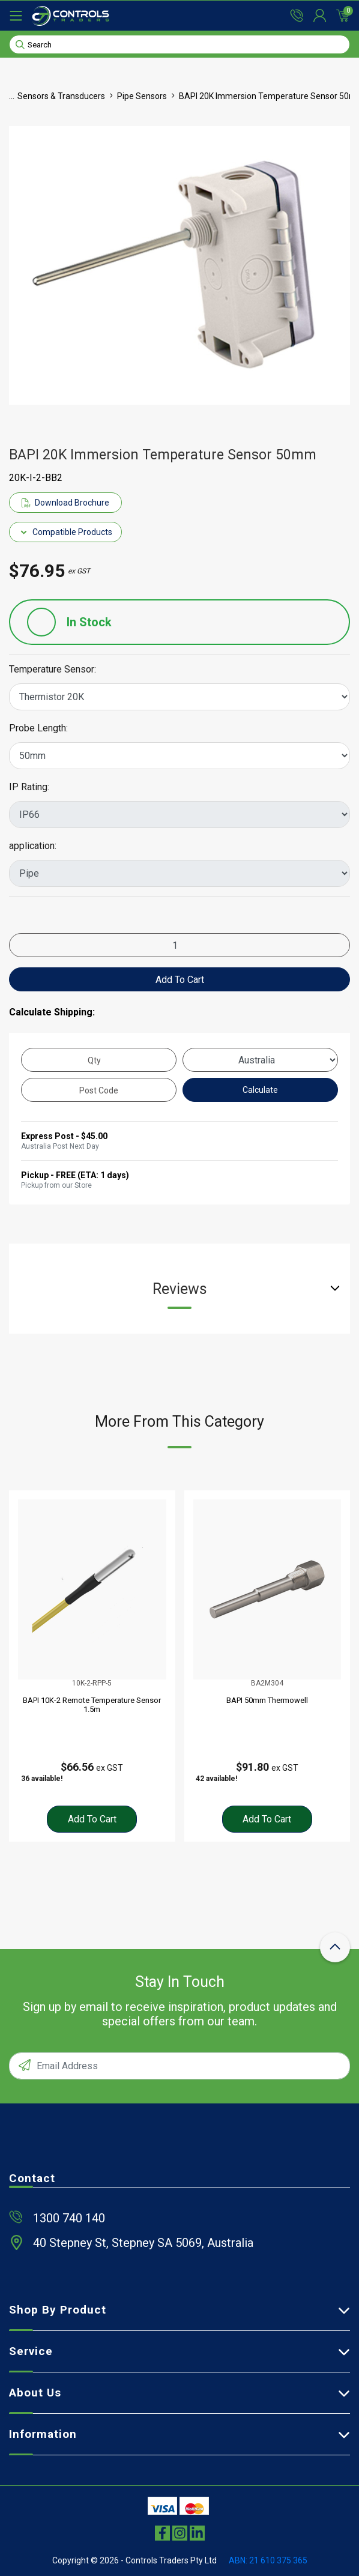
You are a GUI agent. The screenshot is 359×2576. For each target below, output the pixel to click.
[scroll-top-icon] (335, 1947)
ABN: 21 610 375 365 (268, 2560)
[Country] (260, 1060)
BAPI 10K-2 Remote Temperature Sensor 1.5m (92, 1705)
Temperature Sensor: (52, 669)
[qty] (98, 1060)
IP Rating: (29, 787)
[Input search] (179, 44)
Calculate (260, 1090)
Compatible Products (65, 532)
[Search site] (20, 43)
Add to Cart (179, 979)
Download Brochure (65, 502)
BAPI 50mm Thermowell (267, 1700)
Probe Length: (38, 728)
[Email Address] (179, 2065)
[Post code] (98, 1090)
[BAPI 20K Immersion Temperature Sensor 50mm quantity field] (179, 945)
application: (32, 846)
